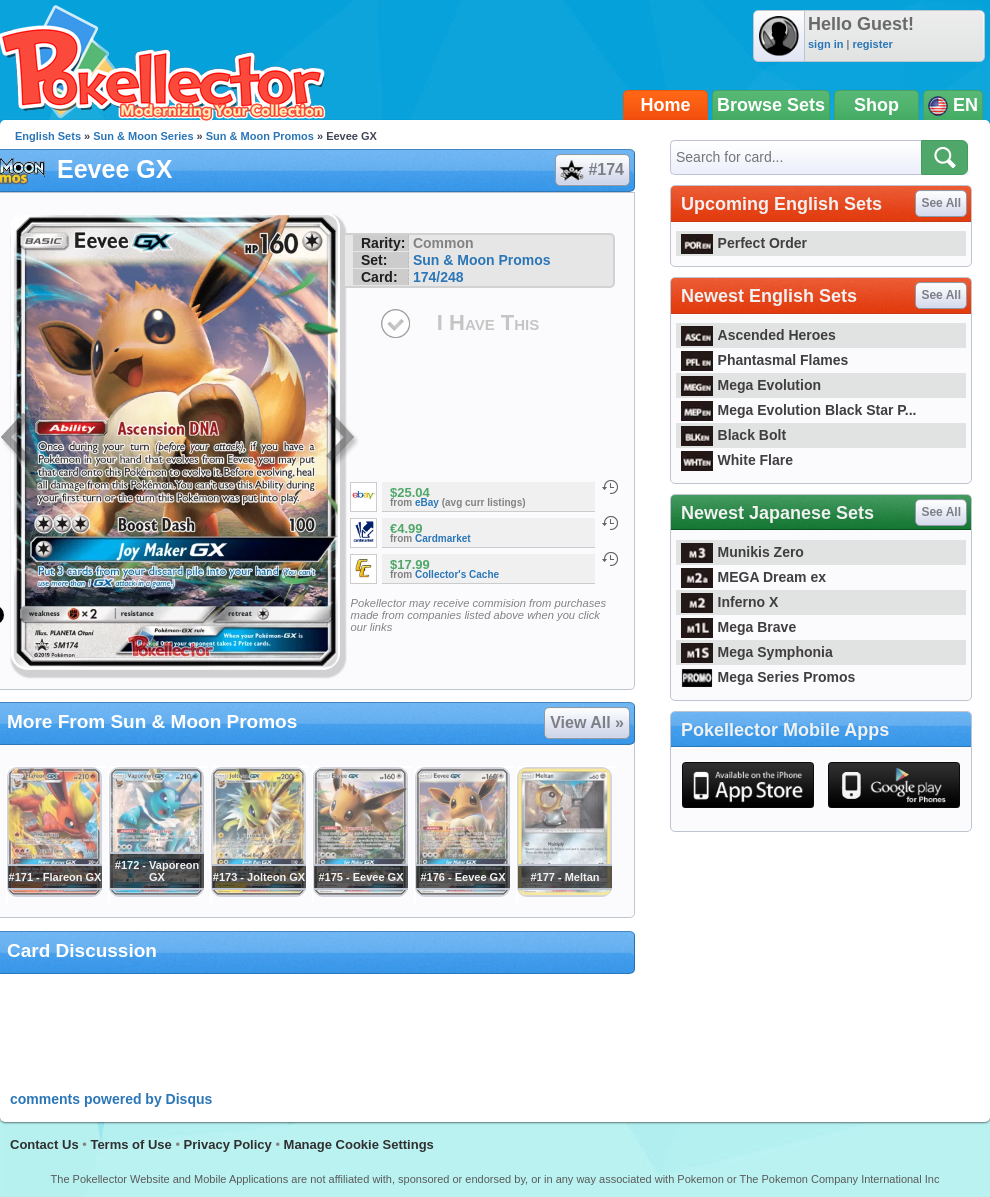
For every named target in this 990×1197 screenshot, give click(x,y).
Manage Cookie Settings (359, 1144)
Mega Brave (738, 627)
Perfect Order (744, 243)
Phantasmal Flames (764, 360)
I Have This (488, 322)
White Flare (737, 460)
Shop (876, 105)
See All (941, 203)
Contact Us (44, 1144)
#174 (591, 170)
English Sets (48, 136)
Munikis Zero (742, 552)
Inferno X (729, 602)
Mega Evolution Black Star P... (799, 410)
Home (666, 105)
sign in (825, 44)
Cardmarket (443, 538)
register (872, 44)
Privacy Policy (228, 1144)
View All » (587, 722)
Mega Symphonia (757, 652)
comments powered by (111, 1099)
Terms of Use (130, 1144)
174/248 (438, 277)
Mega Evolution (751, 385)
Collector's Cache (457, 574)
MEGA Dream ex (753, 577)
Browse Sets (771, 105)
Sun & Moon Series (143, 136)
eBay (427, 502)
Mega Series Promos (768, 677)
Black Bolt (733, 435)
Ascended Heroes (758, 335)
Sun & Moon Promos (260, 136)
